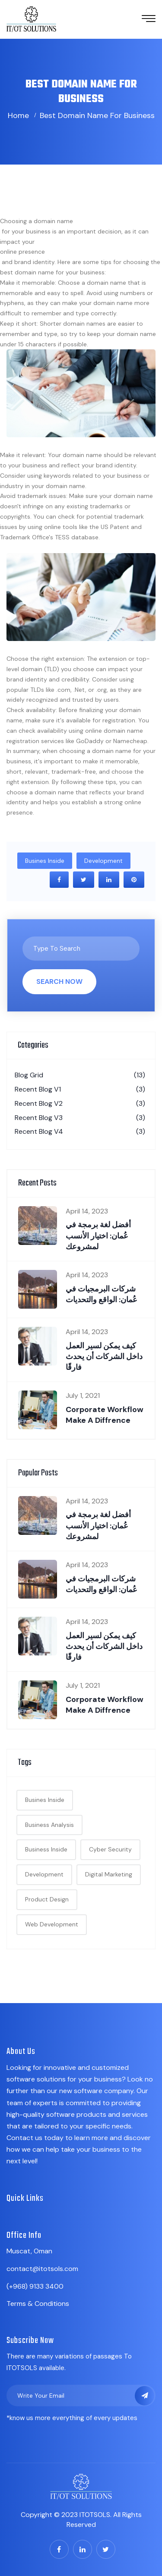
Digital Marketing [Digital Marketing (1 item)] (108, 1874)
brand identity (116, 465)
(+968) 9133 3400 (35, 2286)
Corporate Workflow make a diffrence (104, 1414)
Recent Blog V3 (80, 1118)
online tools (60, 527)
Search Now (59, 981)
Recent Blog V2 (80, 1103)
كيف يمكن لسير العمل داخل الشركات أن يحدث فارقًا (104, 1356)
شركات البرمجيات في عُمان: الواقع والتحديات (101, 1294)
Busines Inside (44, 861)
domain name (53, 221)
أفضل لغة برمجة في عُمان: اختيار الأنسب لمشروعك (98, 1235)
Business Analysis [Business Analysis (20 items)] (49, 1825)
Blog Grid (80, 1075)
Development (103, 861)
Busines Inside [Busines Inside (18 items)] (44, 1800)
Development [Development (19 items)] (44, 1874)
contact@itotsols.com (42, 2268)
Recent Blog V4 (80, 1131)
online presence (22, 251)
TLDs (37, 690)
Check (15, 710)
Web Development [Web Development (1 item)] (51, 1924)
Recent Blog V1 (80, 1089)
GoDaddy (90, 741)
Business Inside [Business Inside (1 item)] (46, 1849)
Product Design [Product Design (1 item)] (47, 1899)
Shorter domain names (72, 323)
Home (18, 115)
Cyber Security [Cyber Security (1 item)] (110, 1849)
